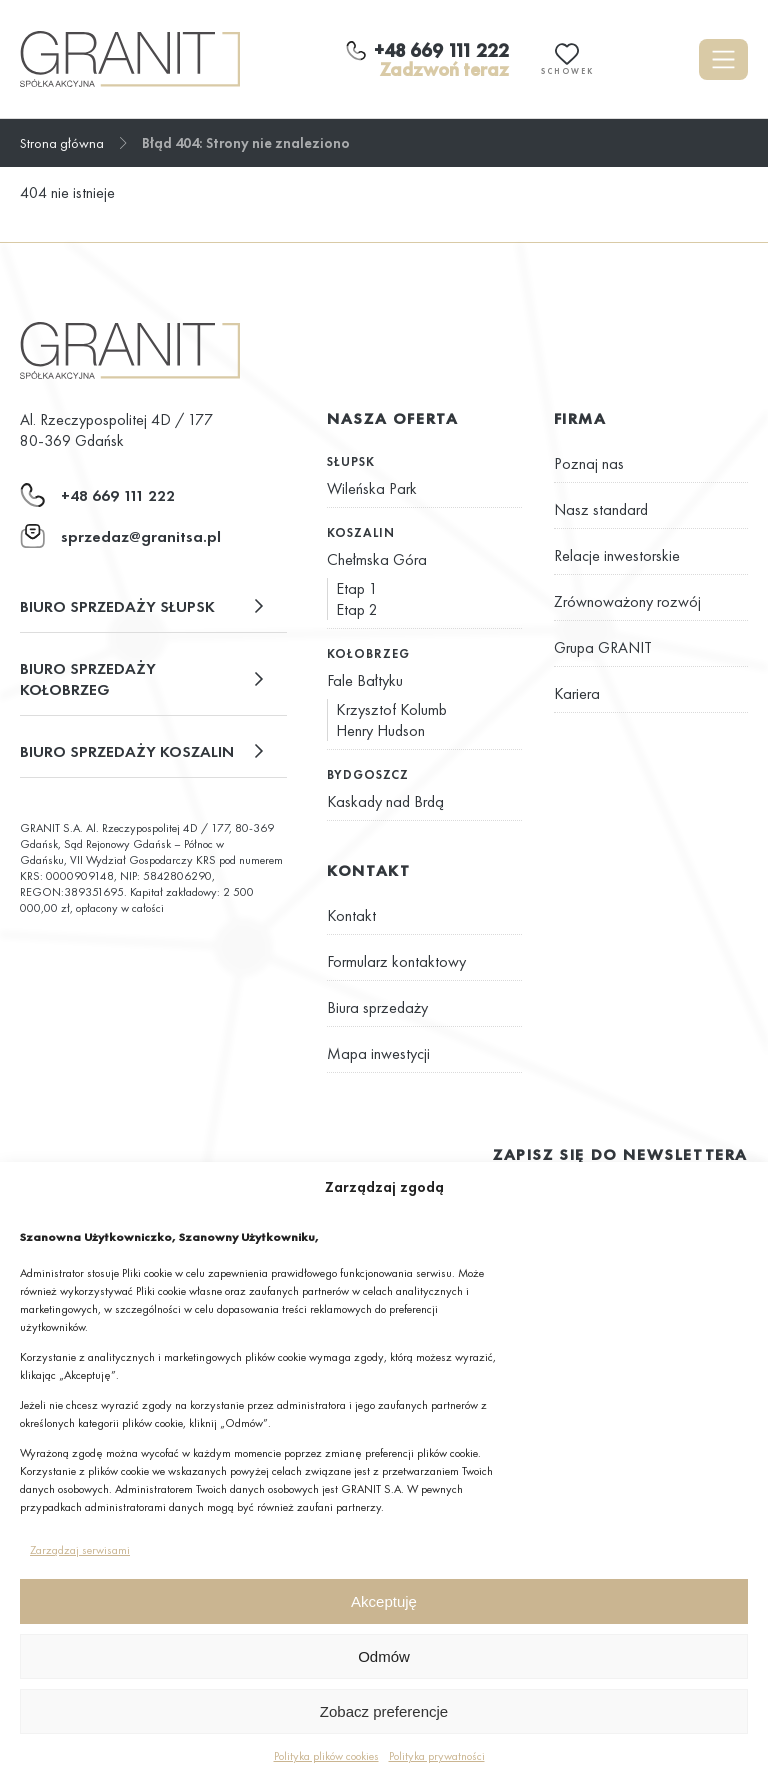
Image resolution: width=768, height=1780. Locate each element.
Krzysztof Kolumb (391, 709)
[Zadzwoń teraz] (427, 59)
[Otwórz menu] (723, 59)
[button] (153, 607)
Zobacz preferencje (384, 1711)
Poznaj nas (589, 463)
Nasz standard (601, 509)
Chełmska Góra (377, 559)
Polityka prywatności (437, 1756)
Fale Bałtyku (365, 680)
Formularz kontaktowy (396, 961)
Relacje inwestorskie (617, 555)
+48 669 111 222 (118, 495)
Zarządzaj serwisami (80, 1550)
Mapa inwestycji (378, 1053)
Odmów (384, 1656)
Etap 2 (357, 609)
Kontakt (351, 915)
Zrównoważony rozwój (627, 601)
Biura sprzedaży (377, 1007)
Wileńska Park (372, 488)
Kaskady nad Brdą (385, 801)
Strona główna (62, 143)
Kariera (577, 693)
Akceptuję (384, 1601)
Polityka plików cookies (326, 1756)
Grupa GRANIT (603, 647)
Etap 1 (357, 588)
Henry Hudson (380, 730)
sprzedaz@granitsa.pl (141, 536)
